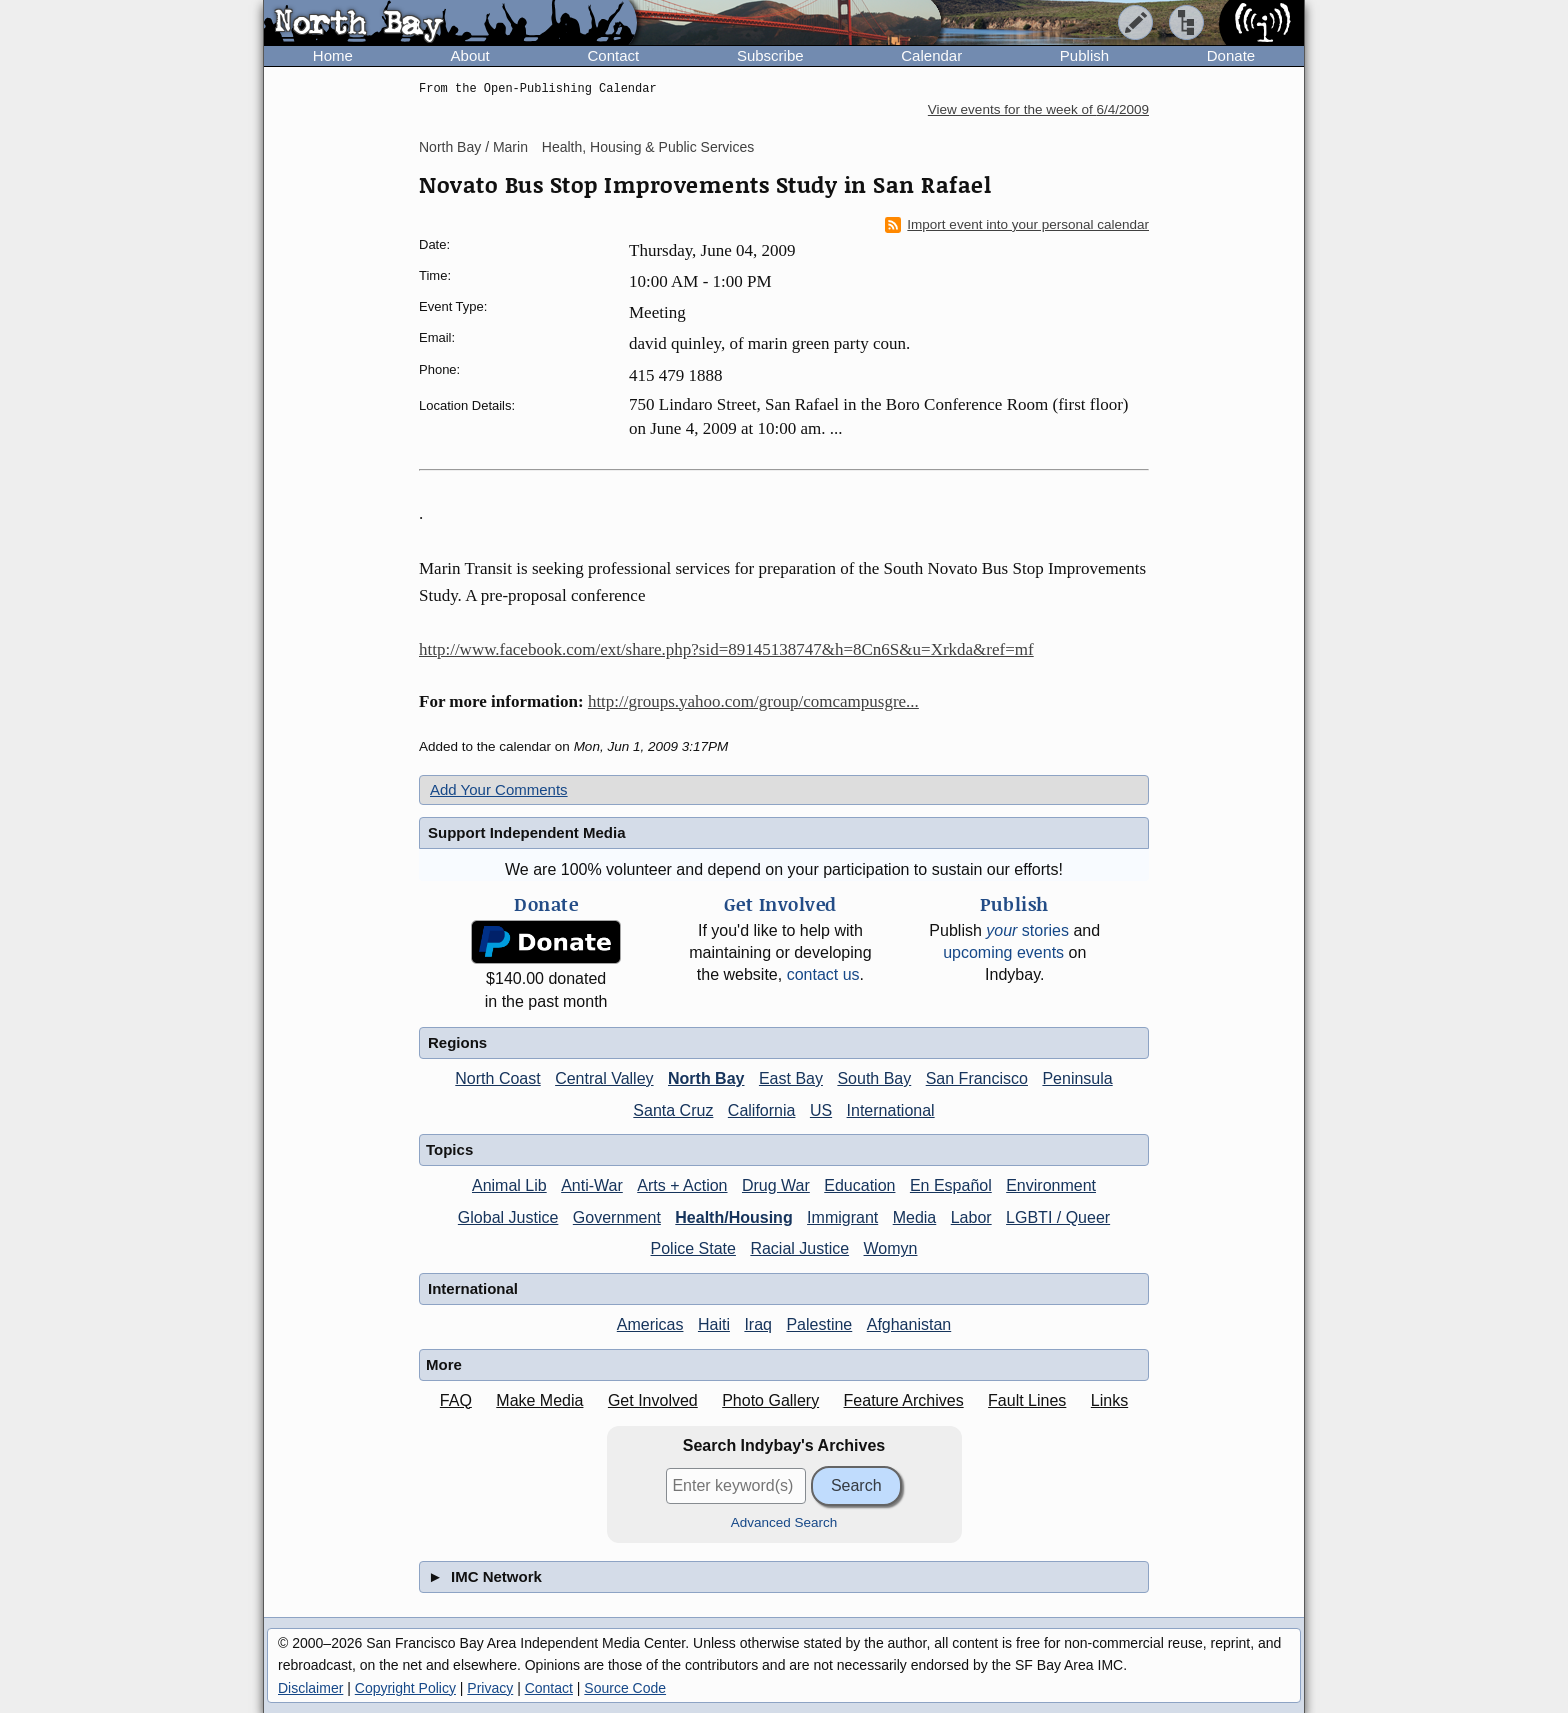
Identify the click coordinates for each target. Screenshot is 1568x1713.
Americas (650, 1324)
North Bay (706, 1078)
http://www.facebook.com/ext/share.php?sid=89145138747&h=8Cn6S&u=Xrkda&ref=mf (726, 649)
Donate (1231, 55)
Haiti (714, 1324)
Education (859, 1185)
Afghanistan (909, 1324)
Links (1109, 1400)
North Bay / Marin (473, 147)
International (891, 1110)
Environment (1051, 1185)
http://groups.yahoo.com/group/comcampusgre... (753, 701)
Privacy (490, 1688)
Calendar (931, 55)
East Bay (791, 1078)
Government (617, 1217)
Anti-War (592, 1185)
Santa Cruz (673, 1110)
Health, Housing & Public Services (648, 147)
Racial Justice (799, 1248)
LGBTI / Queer (1058, 1217)
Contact (613, 55)
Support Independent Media (527, 832)
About (470, 55)
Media (915, 1217)
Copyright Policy (405, 1688)
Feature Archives (904, 1400)
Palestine (819, 1324)
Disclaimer (310, 1688)
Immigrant (842, 1217)
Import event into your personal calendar (1017, 225)
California (762, 1110)
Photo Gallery (770, 1400)
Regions (457, 1042)
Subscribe (770, 55)
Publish (1084, 55)
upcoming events (1003, 952)
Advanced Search (784, 1522)
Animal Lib (509, 1185)
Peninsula (1077, 1078)
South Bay (874, 1078)
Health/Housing (733, 1217)
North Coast (497, 1078)
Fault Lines (1027, 1400)
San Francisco (977, 1078)
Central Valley (604, 1078)
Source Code (625, 1688)
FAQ (456, 1400)
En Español (951, 1185)
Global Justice (508, 1217)
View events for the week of (1038, 109)
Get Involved (653, 1400)
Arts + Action (682, 1185)
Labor (971, 1217)
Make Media (539, 1400)
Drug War (776, 1185)
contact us (823, 974)
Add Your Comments (499, 789)
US (821, 1110)
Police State (693, 1248)
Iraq (758, 1324)
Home (333, 55)
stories (1027, 930)
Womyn (891, 1248)
